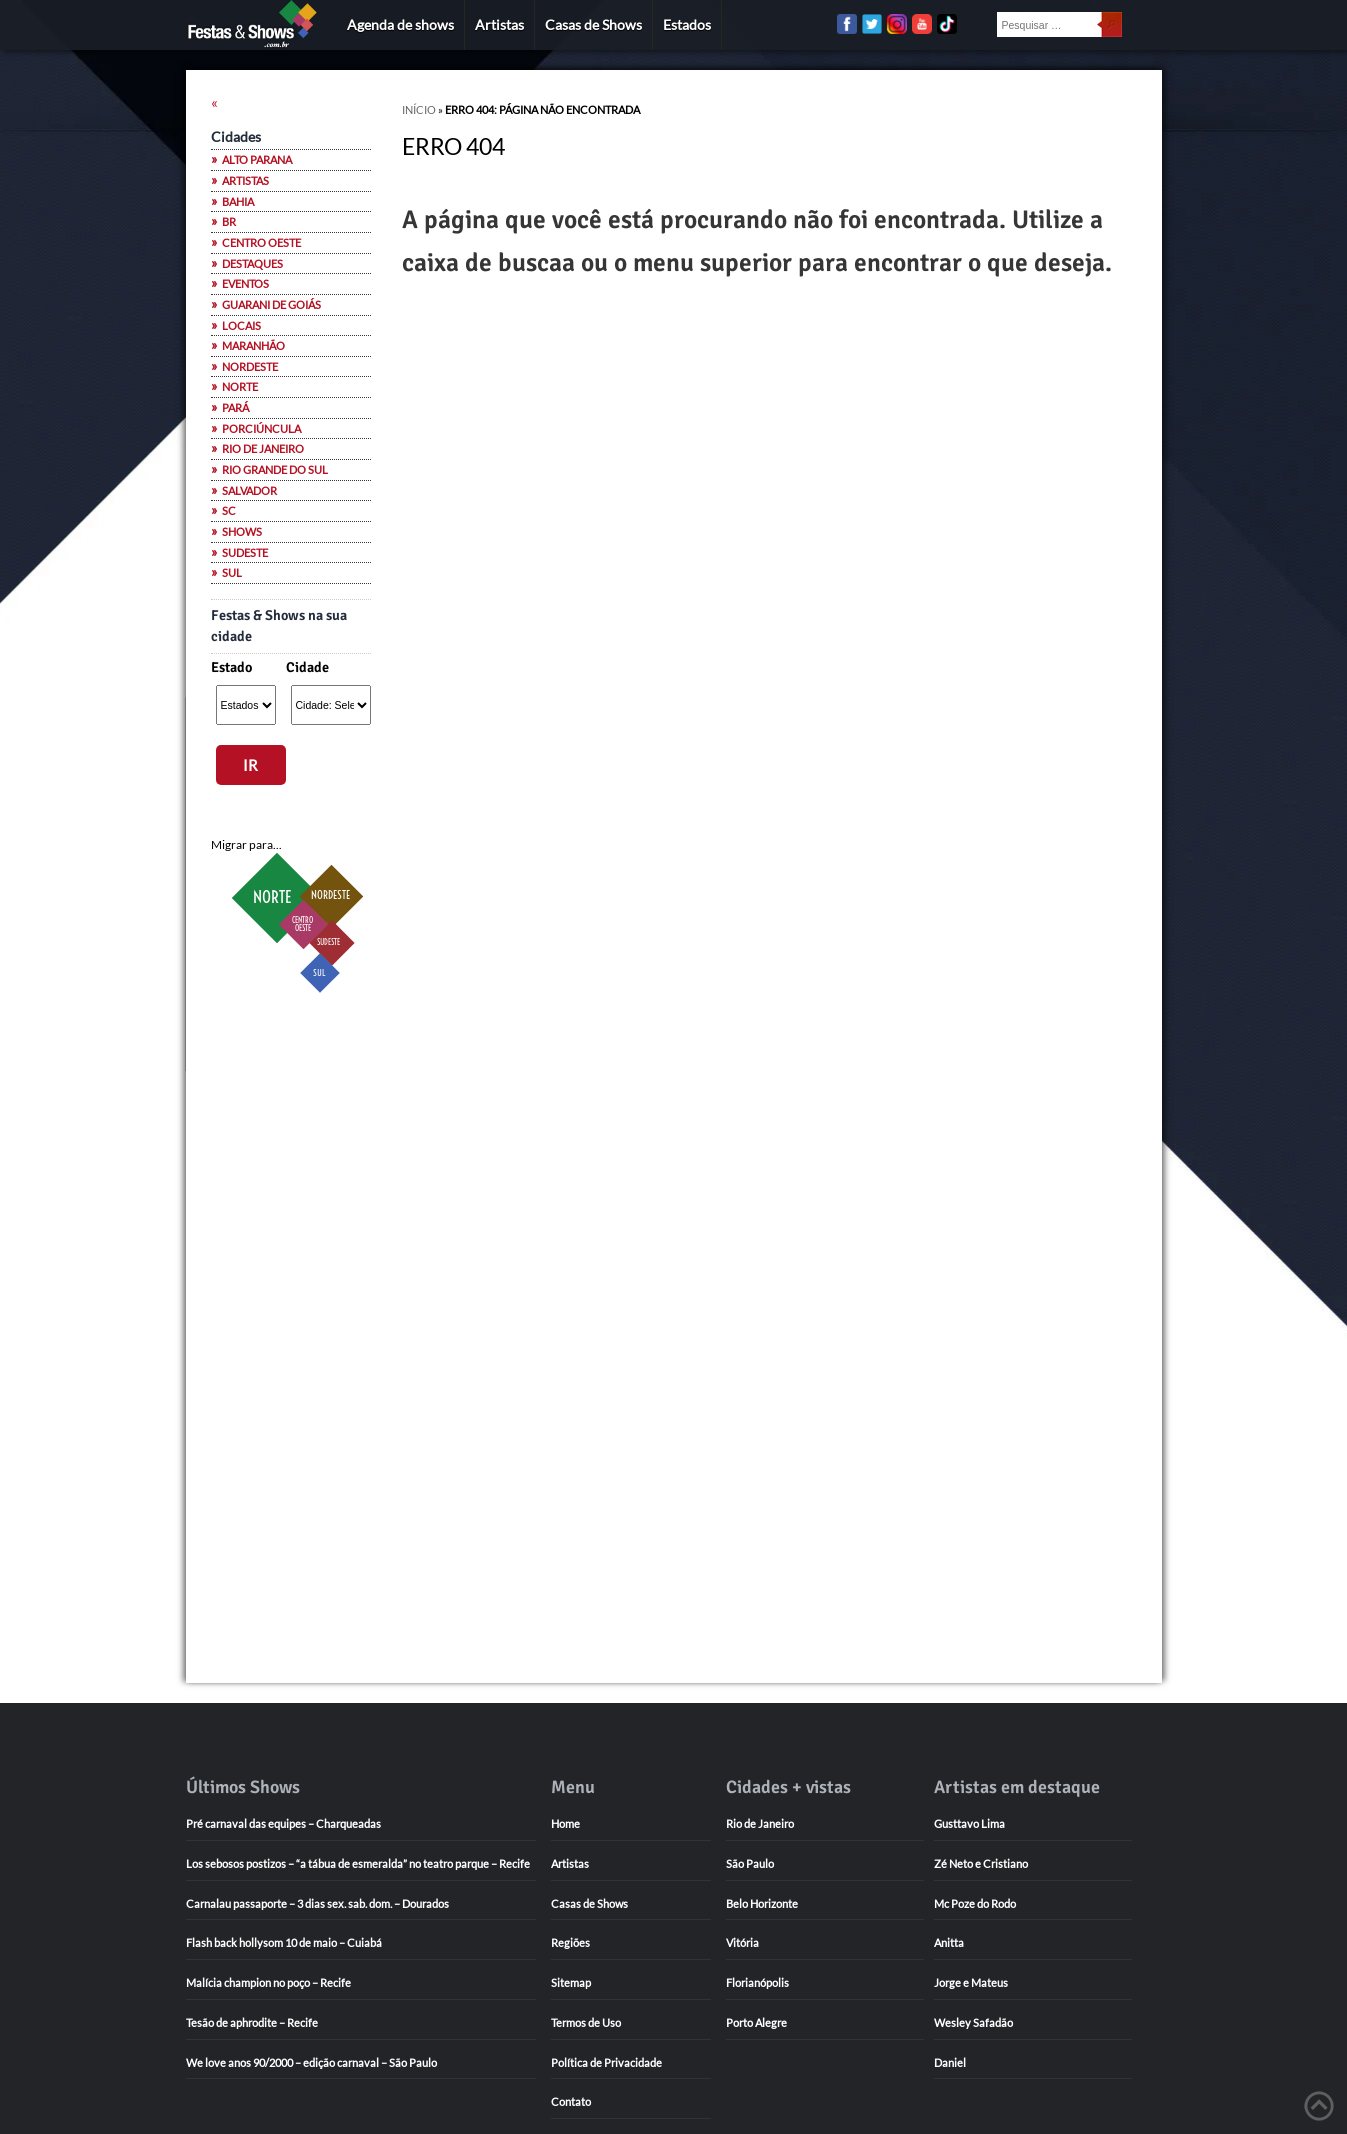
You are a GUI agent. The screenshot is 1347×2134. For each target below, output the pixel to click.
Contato (571, 2101)
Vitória (742, 1942)
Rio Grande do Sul (275, 470)
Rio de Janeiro (263, 449)
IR (250, 765)
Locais (241, 326)
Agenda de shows (400, 25)
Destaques (252, 264)
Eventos (245, 284)
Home (565, 1823)
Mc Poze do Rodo (975, 1903)
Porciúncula (261, 429)
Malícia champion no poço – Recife (268, 1982)
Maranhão (253, 346)
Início (419, 110)
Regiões (570, 1942)
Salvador (249, 491)
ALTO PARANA (257, 160)
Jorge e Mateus (971, 1982)
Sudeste (245, 553)
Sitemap (571, 1982)
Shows (242, 532)
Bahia (238, 202)
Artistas (499, 25)
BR (229, 222)
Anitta (949, 1942)
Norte (240, 387)
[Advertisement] (291, 1326)
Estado (231, 667)
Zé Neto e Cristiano (981, 1863)
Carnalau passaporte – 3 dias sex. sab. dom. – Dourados (317, 1903)
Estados (687, 25)
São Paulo (750, 1863)
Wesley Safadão (973, 2022)
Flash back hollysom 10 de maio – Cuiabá (284, 1942)
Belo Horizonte (762, 1903)
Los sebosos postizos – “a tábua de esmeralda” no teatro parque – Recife (358, 1863)
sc (229, 511)
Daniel (950, 2062)
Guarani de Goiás (271, 305)
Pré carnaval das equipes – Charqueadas (283, 1823)
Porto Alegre (756, 2022)
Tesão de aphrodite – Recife (252, 2022)
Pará (235, 408)
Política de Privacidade (606, 2062)
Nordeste (250, 367)
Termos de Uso (586, 2022)
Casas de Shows (593, 25)
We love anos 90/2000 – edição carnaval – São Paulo (311, 2062)
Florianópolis (757, 1982)
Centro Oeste (261, 243)
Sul (232, 573)
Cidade (307, 667)
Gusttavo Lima (969, 1823)
